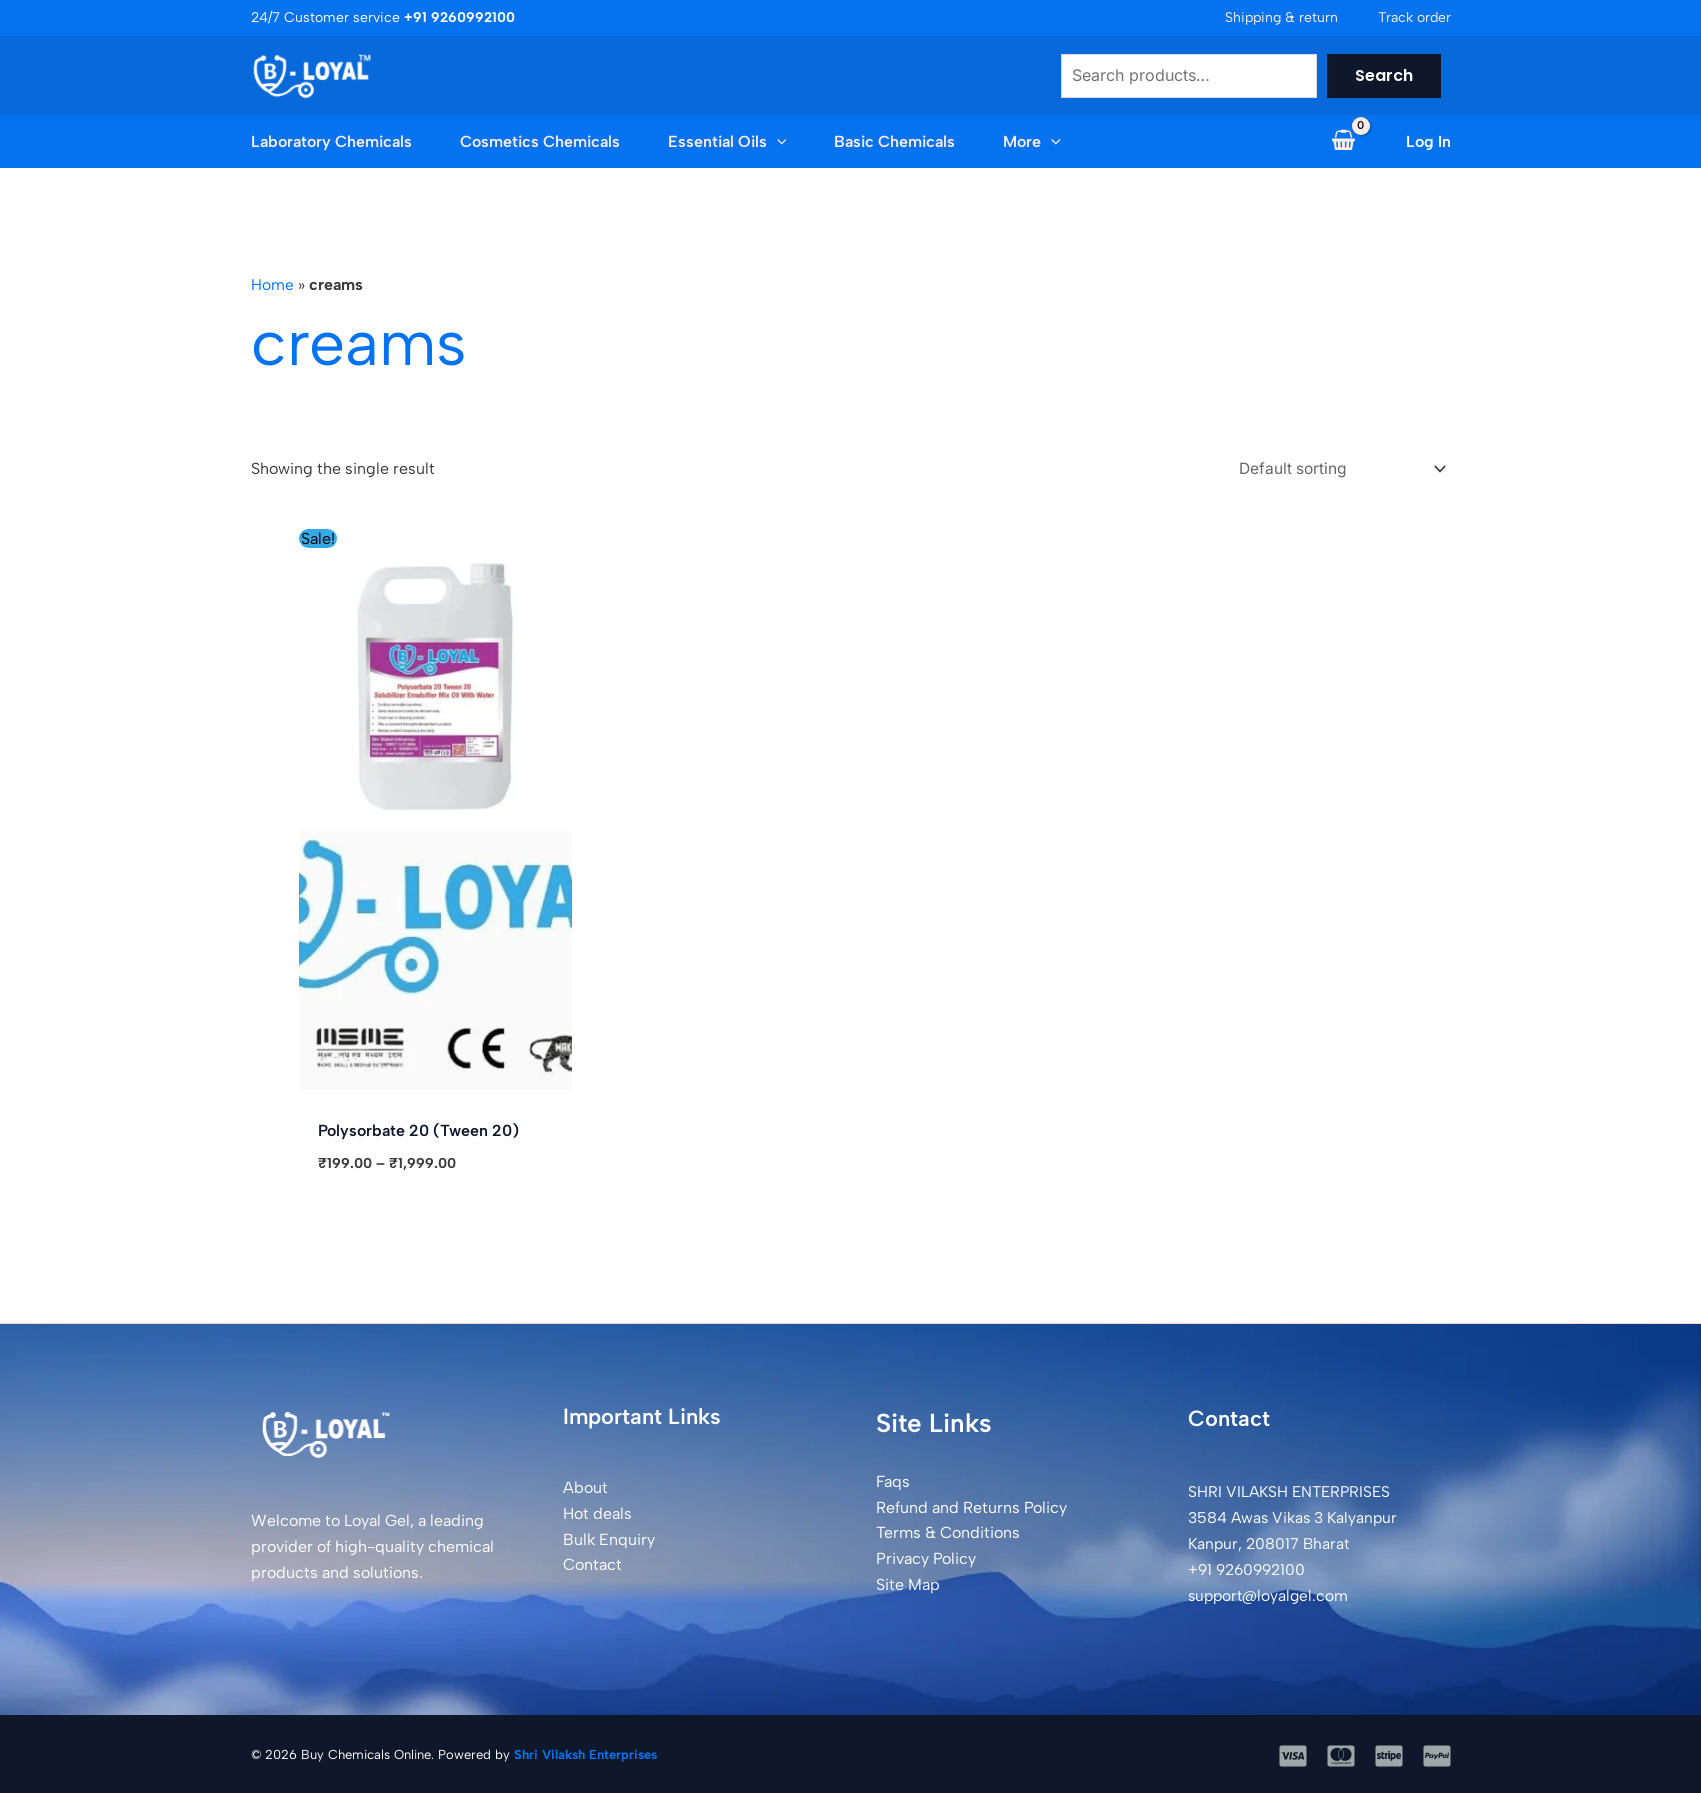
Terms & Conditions (948, 1531)
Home (272, 284)
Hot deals (597, 1512)
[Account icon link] (1428, 142)
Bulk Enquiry (609, 1537)
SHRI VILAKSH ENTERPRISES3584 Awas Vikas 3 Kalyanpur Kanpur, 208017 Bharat (1296, 1516)
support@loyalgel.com (1271, 1593)
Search (1384, 75)
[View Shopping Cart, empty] (1344, 142)
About (585, 1486)
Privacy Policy (926, 1557)
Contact (592, 1563)
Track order (1414, 17)
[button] (777, 142)
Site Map (908, 1582)
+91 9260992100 (1250, 1567)
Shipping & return (1281, 17)
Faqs (893, 1480)
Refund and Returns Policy (971, 1505)
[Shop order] (1332, 467)
